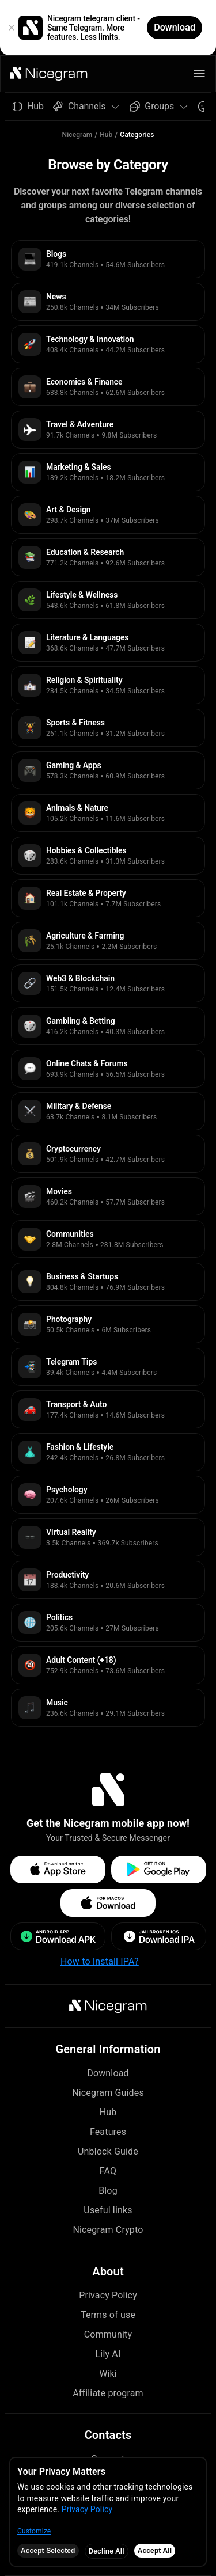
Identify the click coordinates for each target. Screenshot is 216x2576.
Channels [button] (86, 106)
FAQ (108, 2170)
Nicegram (77, 135)
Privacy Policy (108, 2295)
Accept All (155, 2551)
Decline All (106, 2551)
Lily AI (108, 2354)
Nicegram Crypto (108, 2229)
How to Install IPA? (99, 1961)
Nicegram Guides (108, 2092)
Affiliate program (108, 2393)
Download (108, 2073)
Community (108, 2334)
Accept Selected (48, 2551)
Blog (108, 2190)
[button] (49, 74)
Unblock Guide (108, 2151)
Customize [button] (34, 2531)
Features (108, 2131)
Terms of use (108, 2314)
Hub (106, 135)
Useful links (108, 2210)
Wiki (108, 2373)
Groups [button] (159, 106)
